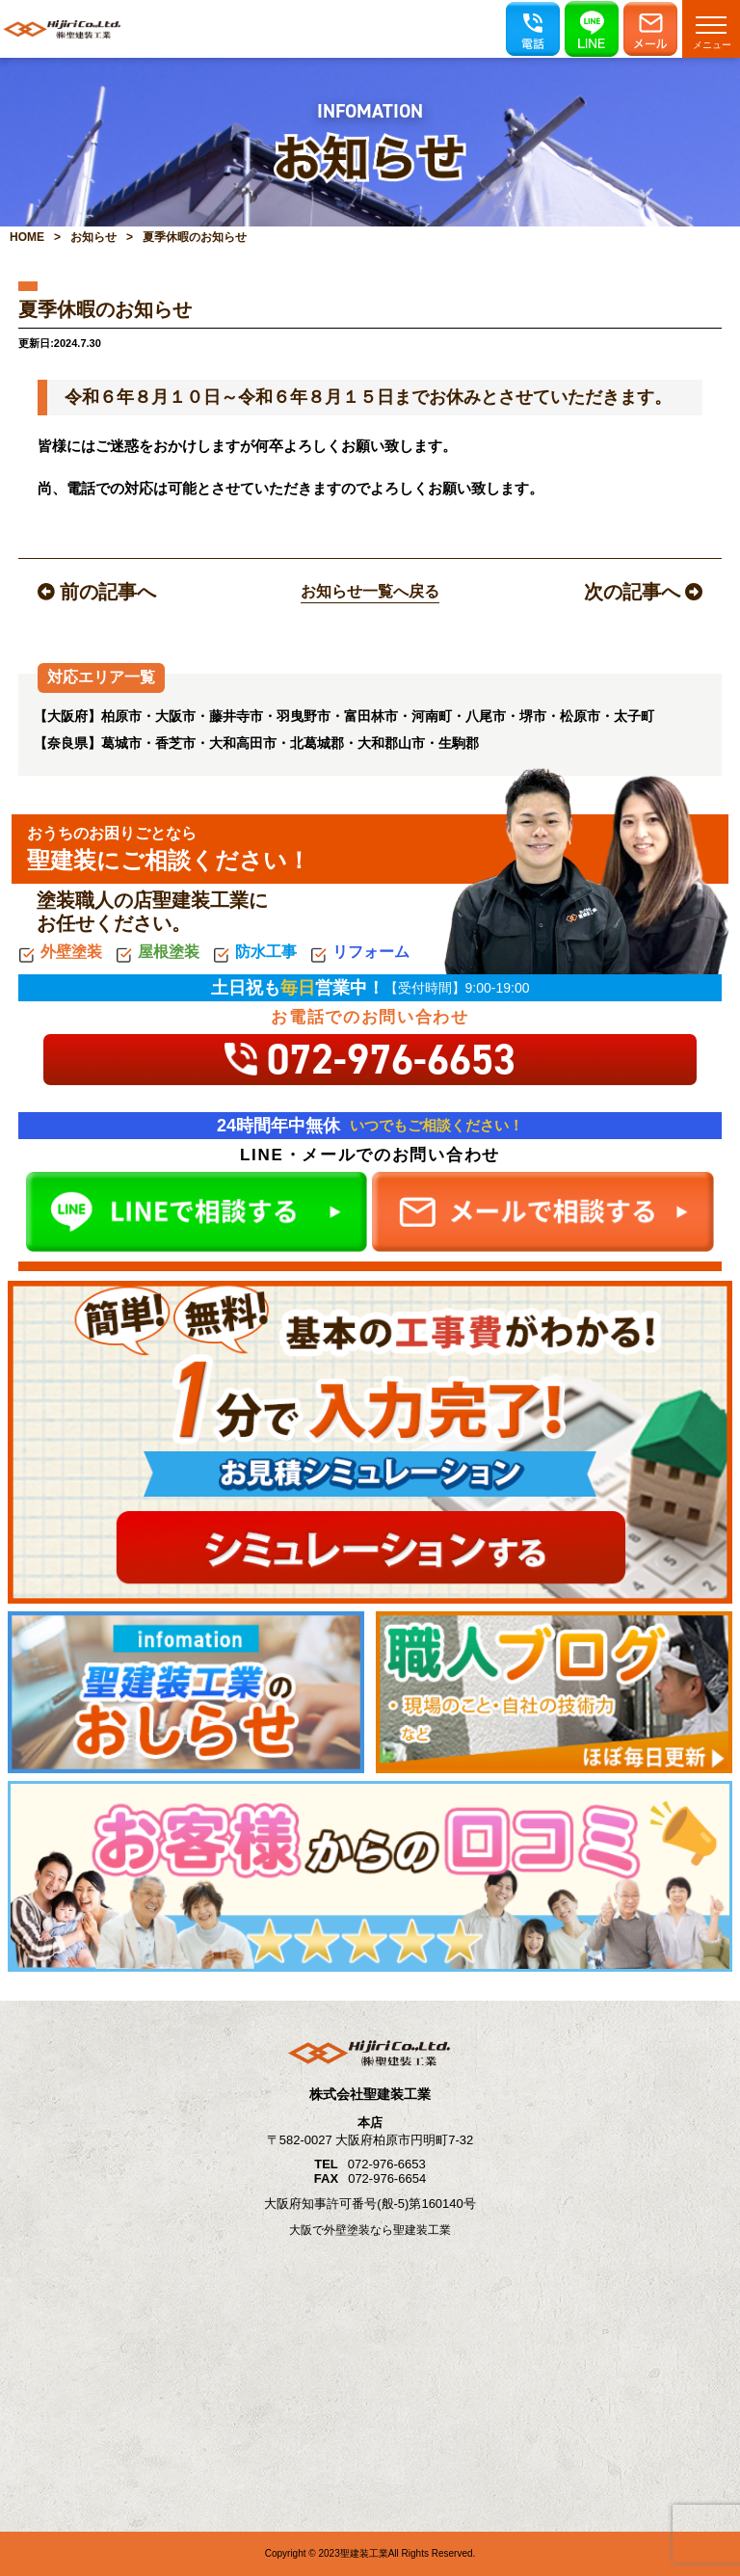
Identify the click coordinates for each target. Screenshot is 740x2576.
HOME (27, 237)
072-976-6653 (387, 2164)
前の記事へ (97, 591)
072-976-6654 (387, 2178)
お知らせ (93, 237)
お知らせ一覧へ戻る (370, 591)
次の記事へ (643, 591)
